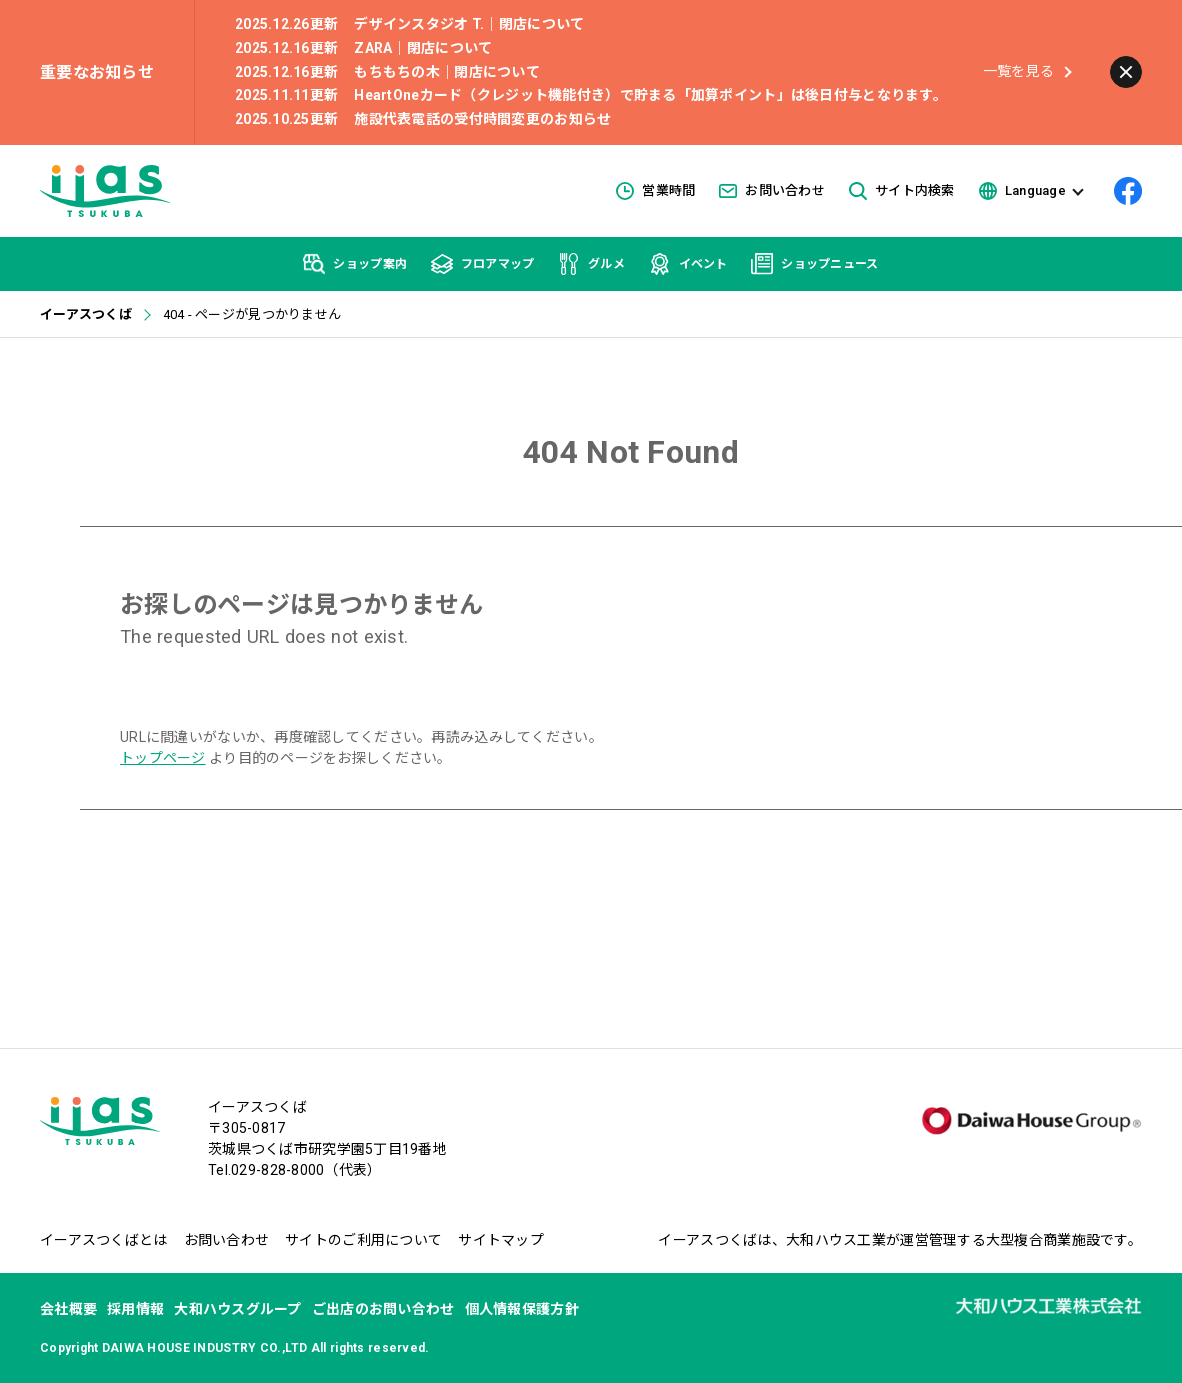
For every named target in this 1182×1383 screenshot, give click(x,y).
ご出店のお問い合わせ (383, 1309)
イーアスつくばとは (104, 1240)
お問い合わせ (772, 190)
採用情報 (135, 1309)
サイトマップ (501, 1240)
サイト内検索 (902, 191)
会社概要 (68, 1309)
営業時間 (655, 191)
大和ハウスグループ (238, 1309)
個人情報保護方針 (522, 1309)
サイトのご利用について (363, 1240)
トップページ (163, 758)
